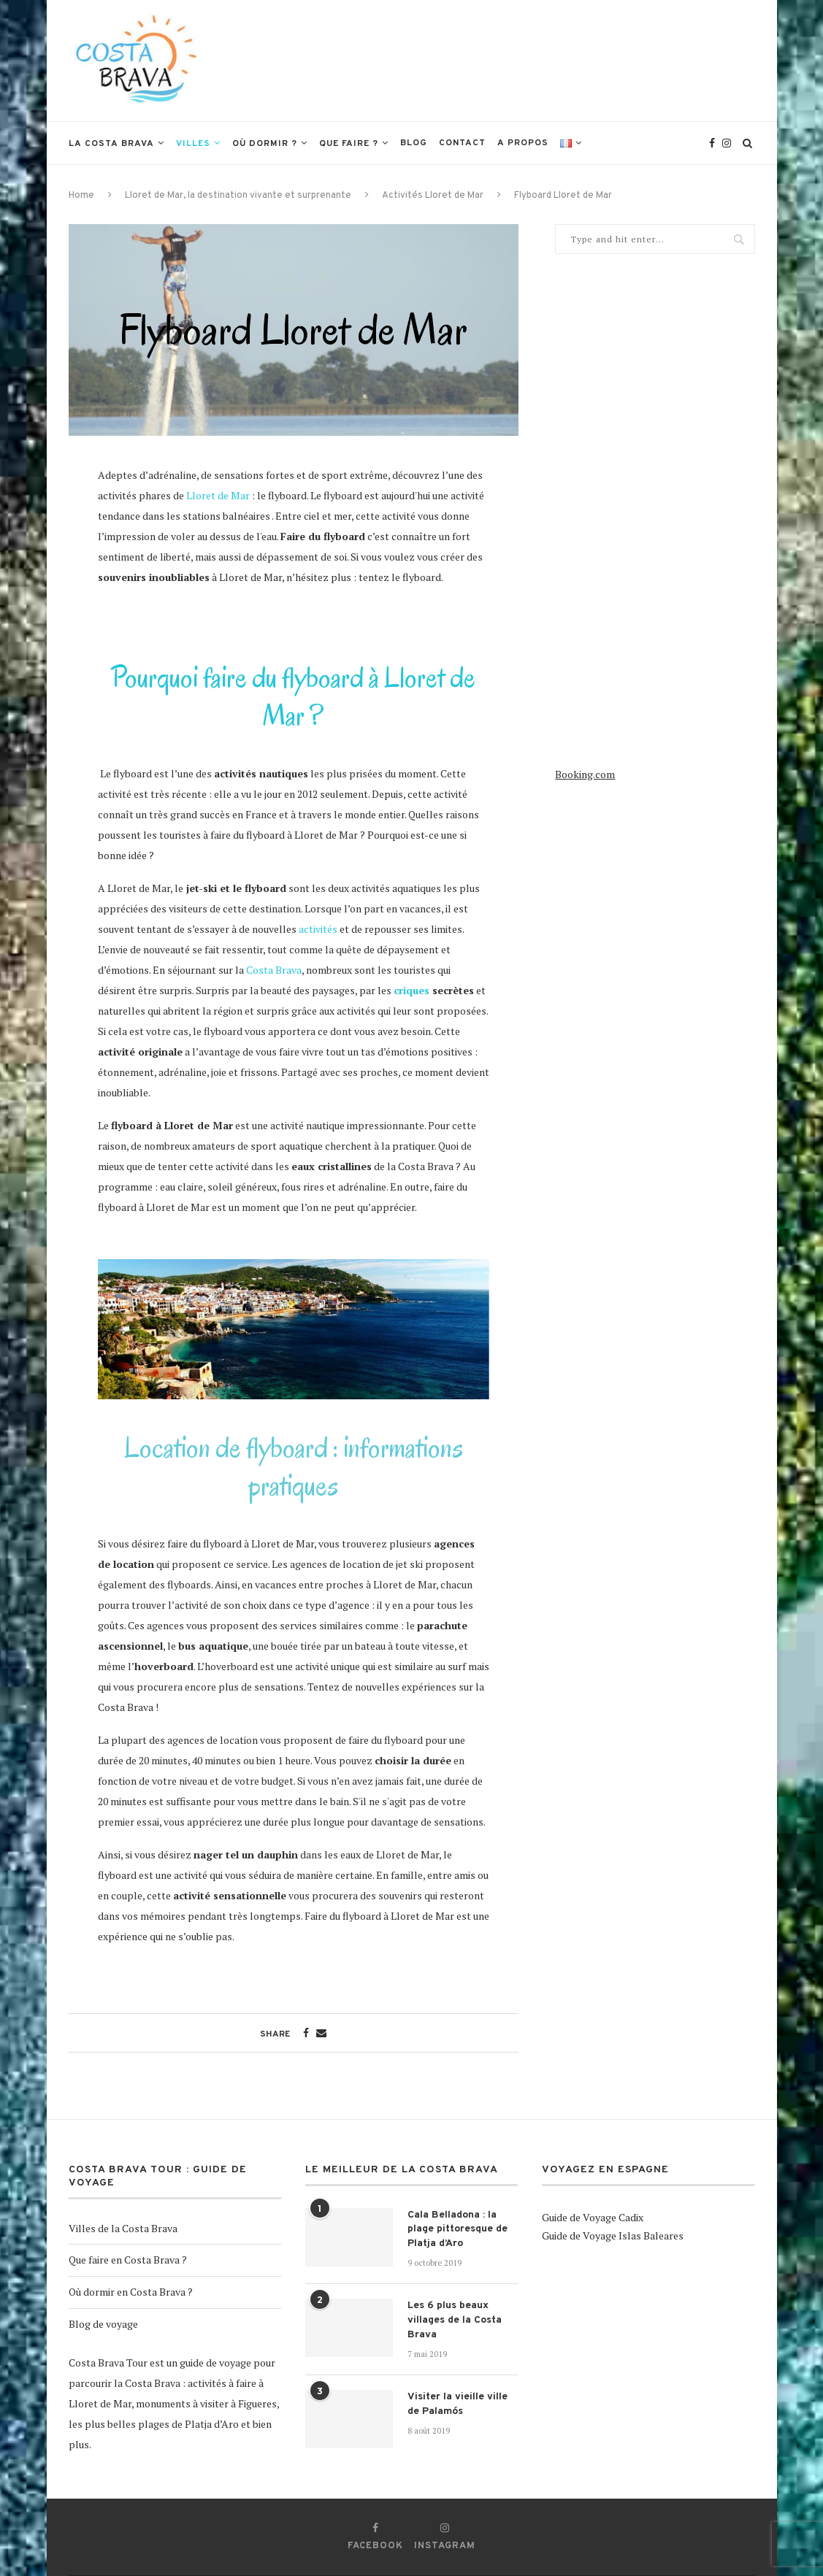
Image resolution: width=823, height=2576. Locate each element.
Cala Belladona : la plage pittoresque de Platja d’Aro (457, 2229)
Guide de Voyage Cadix (592, 2217)
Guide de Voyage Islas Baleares (613, 2235)
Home (81, 195)
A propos (522, 143)
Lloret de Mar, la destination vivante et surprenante (238, 195)
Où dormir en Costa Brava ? (131, 2292)
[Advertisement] (489, 59)
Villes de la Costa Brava (123, 2228)
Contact (462, 143)
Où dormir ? (264, 144)
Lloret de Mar (218, 495)
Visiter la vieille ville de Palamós (457, 2404)
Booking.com (585, 774)
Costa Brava (274, 970)
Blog (413, 143)
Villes (193, 144)
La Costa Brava (111, 144)
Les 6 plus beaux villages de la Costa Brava (454, 2319)
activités (318, 929)
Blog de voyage (103, 2324)
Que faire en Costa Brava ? (128, 2260)
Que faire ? (348, 144)
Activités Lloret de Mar (432, 195)
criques (411, 990)
